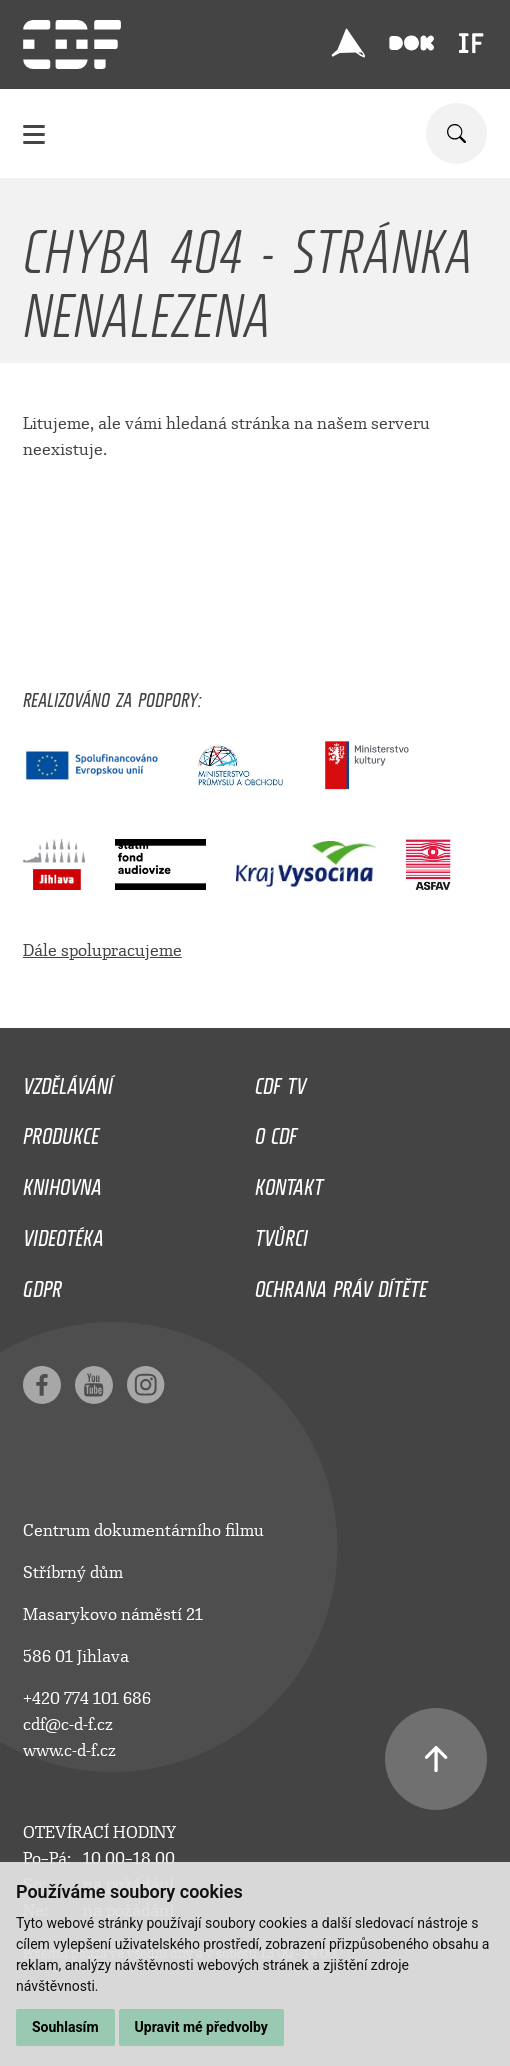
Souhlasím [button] (65, 2027)
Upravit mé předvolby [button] (201, 2027)
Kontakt (289, 1182)
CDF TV (280, 1081)
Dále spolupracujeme (102, 950)
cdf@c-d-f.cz (68, 1724)
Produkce (61, 1131)
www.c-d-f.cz (69, 1750)
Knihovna (62, 1182)
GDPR (42, 1284)
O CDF (276, 1131)
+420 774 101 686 (87, 1698)
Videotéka (63, 1233)
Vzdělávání (68, 1081)
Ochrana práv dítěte (341, 1284)
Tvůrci (281, 1233)
